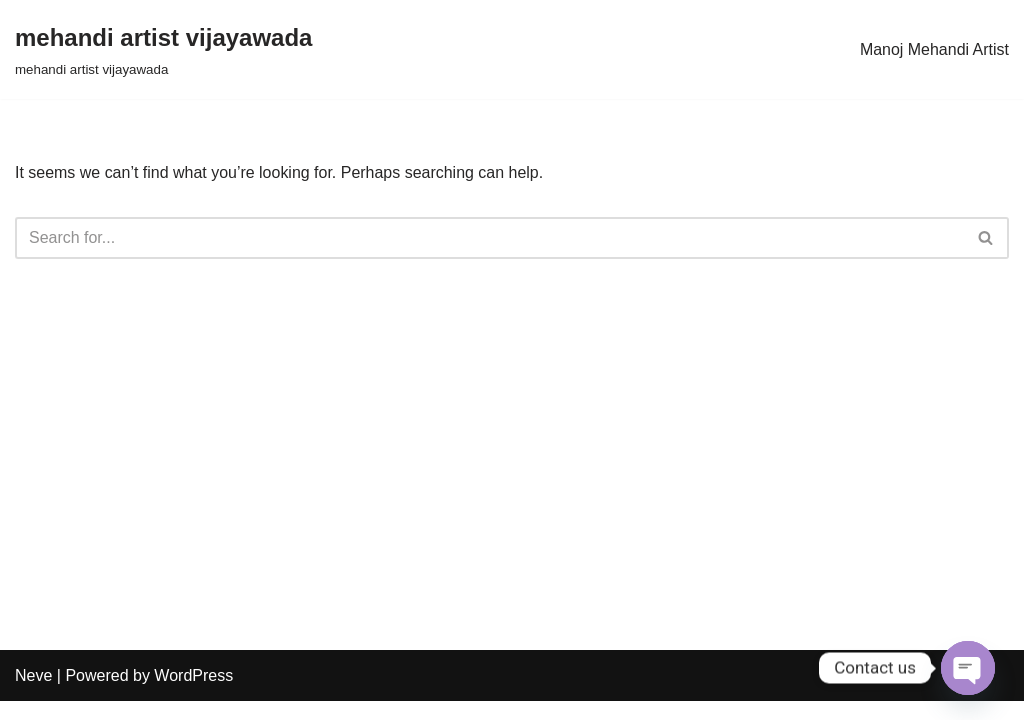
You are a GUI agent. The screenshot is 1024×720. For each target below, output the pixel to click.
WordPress (193, 694)
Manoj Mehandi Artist (934, 49)
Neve (33, 694)
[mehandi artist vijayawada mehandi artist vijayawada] (163, 49)
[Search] (489, 238)
